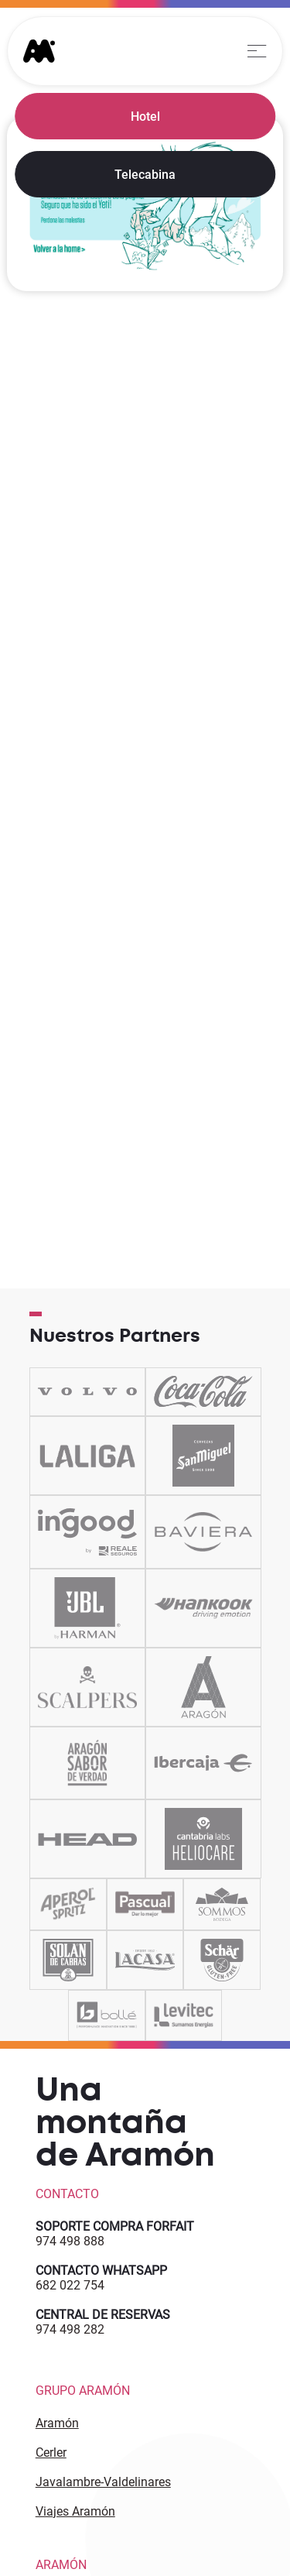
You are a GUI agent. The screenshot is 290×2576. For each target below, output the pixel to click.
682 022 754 (70, 2285)
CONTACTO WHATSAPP (101, 2270)
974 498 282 (70, 2329)
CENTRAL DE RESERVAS (103, 2314)
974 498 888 (70, 2241)
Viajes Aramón (75, 2511)
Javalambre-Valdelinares (103, 2482)
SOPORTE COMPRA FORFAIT (115, 2226)
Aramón (57, 2423)
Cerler (51, 2452)
